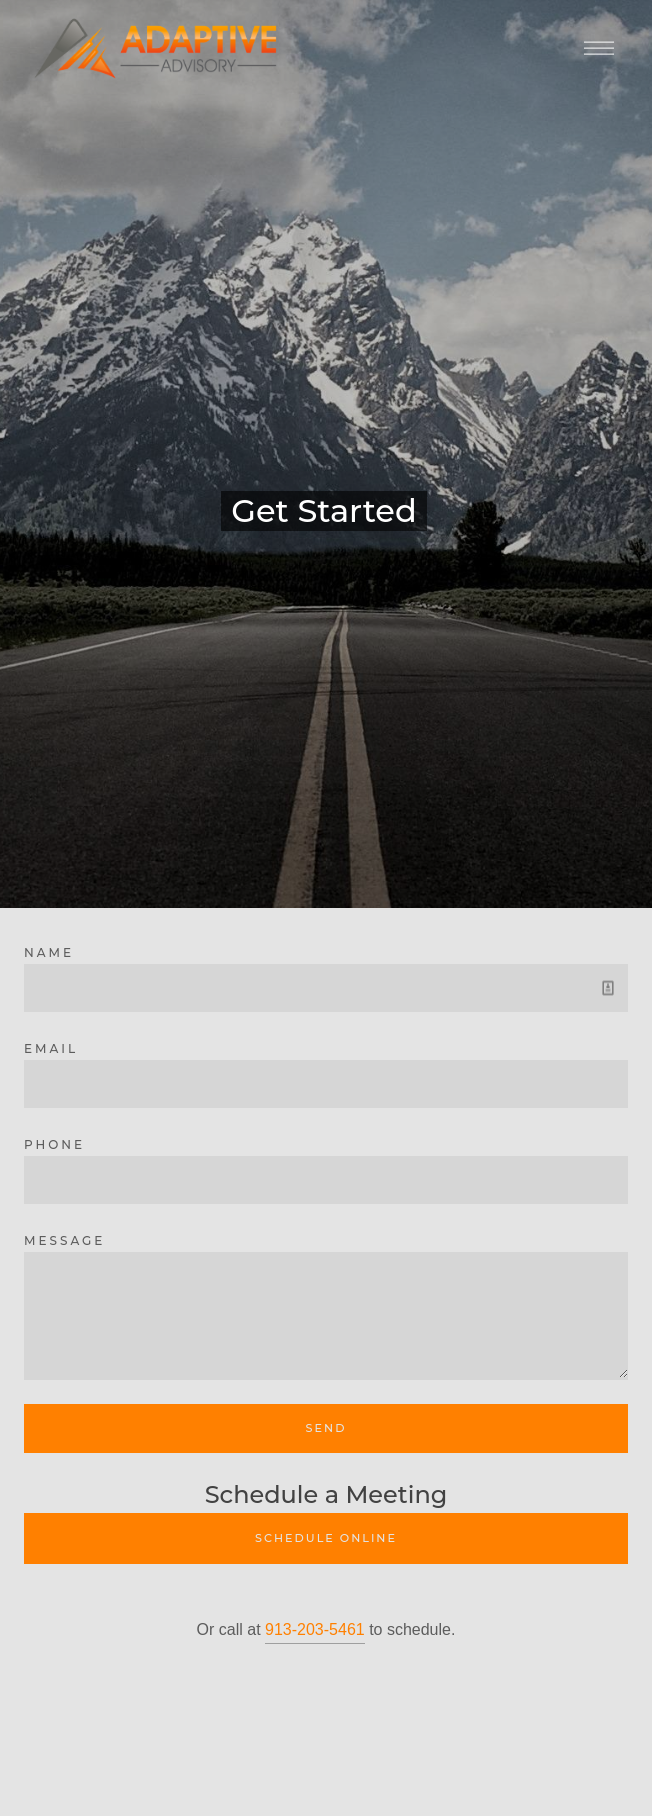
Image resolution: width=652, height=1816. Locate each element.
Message (64, 1240)
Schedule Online (326, 1538)
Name (49, 952)
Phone (54, 1144)
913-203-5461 (315, 1629)
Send (326, 1428)
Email (51, 1048)
